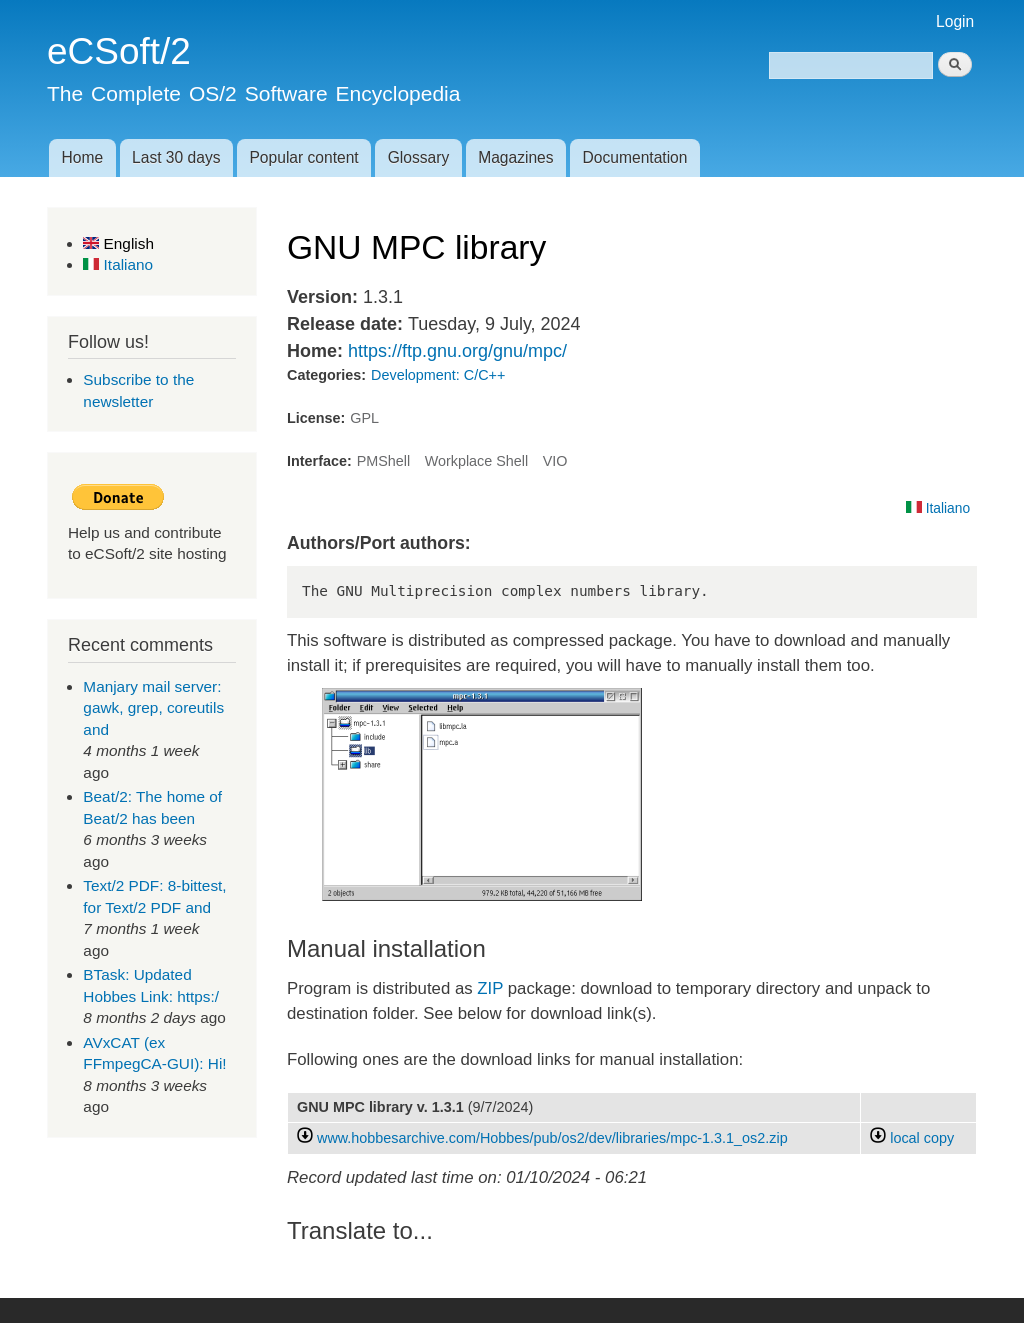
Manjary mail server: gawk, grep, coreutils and (153, 708)
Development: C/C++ (438, 375)
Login (955, 21)
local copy (912, 1138)
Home (82, 157)
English (118, 243)
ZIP (490, 988)
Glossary (419, 157)
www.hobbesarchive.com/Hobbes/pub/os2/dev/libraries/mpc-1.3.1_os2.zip (552, 1138)
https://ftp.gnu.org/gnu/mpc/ (457, 351)
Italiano (118, 264)
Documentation (635, 157)
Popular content (303, 157)
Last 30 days (176, 157)
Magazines (515, 157)
